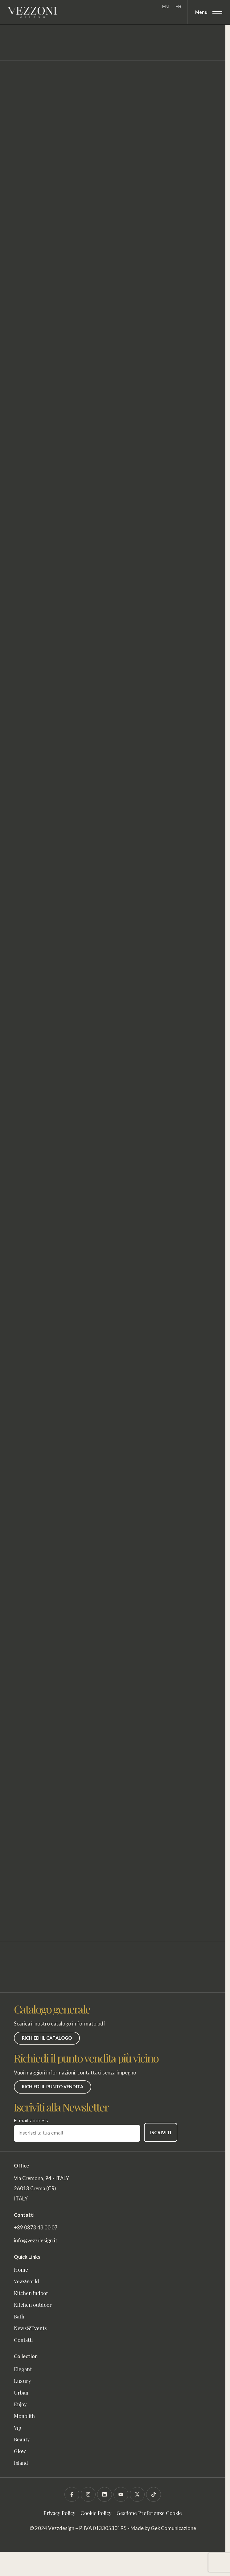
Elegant (23, 2369)
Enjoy (20, 2404)
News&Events (30, 2328)
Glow (20, 2451)
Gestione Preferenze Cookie (149, 2512)
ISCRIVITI (160, 2132)
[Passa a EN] (165, 6)
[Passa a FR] (178, 6)
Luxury (22, 2380)
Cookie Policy (96, 2512)
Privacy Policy (59, 2512)
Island (21, 2462)
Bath (19, 2316)
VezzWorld (28, 2281)
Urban (21, 2392)
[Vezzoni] (32, 12)
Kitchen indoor (31, 2293)
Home (21, 2269)
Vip (17, 2427)
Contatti (23, 2339)
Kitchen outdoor (33, 2304)
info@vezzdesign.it (35, 2240)
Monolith (24, 2415)
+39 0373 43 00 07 (36, 2228)
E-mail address (77, 2126)
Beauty (22, 2439)
